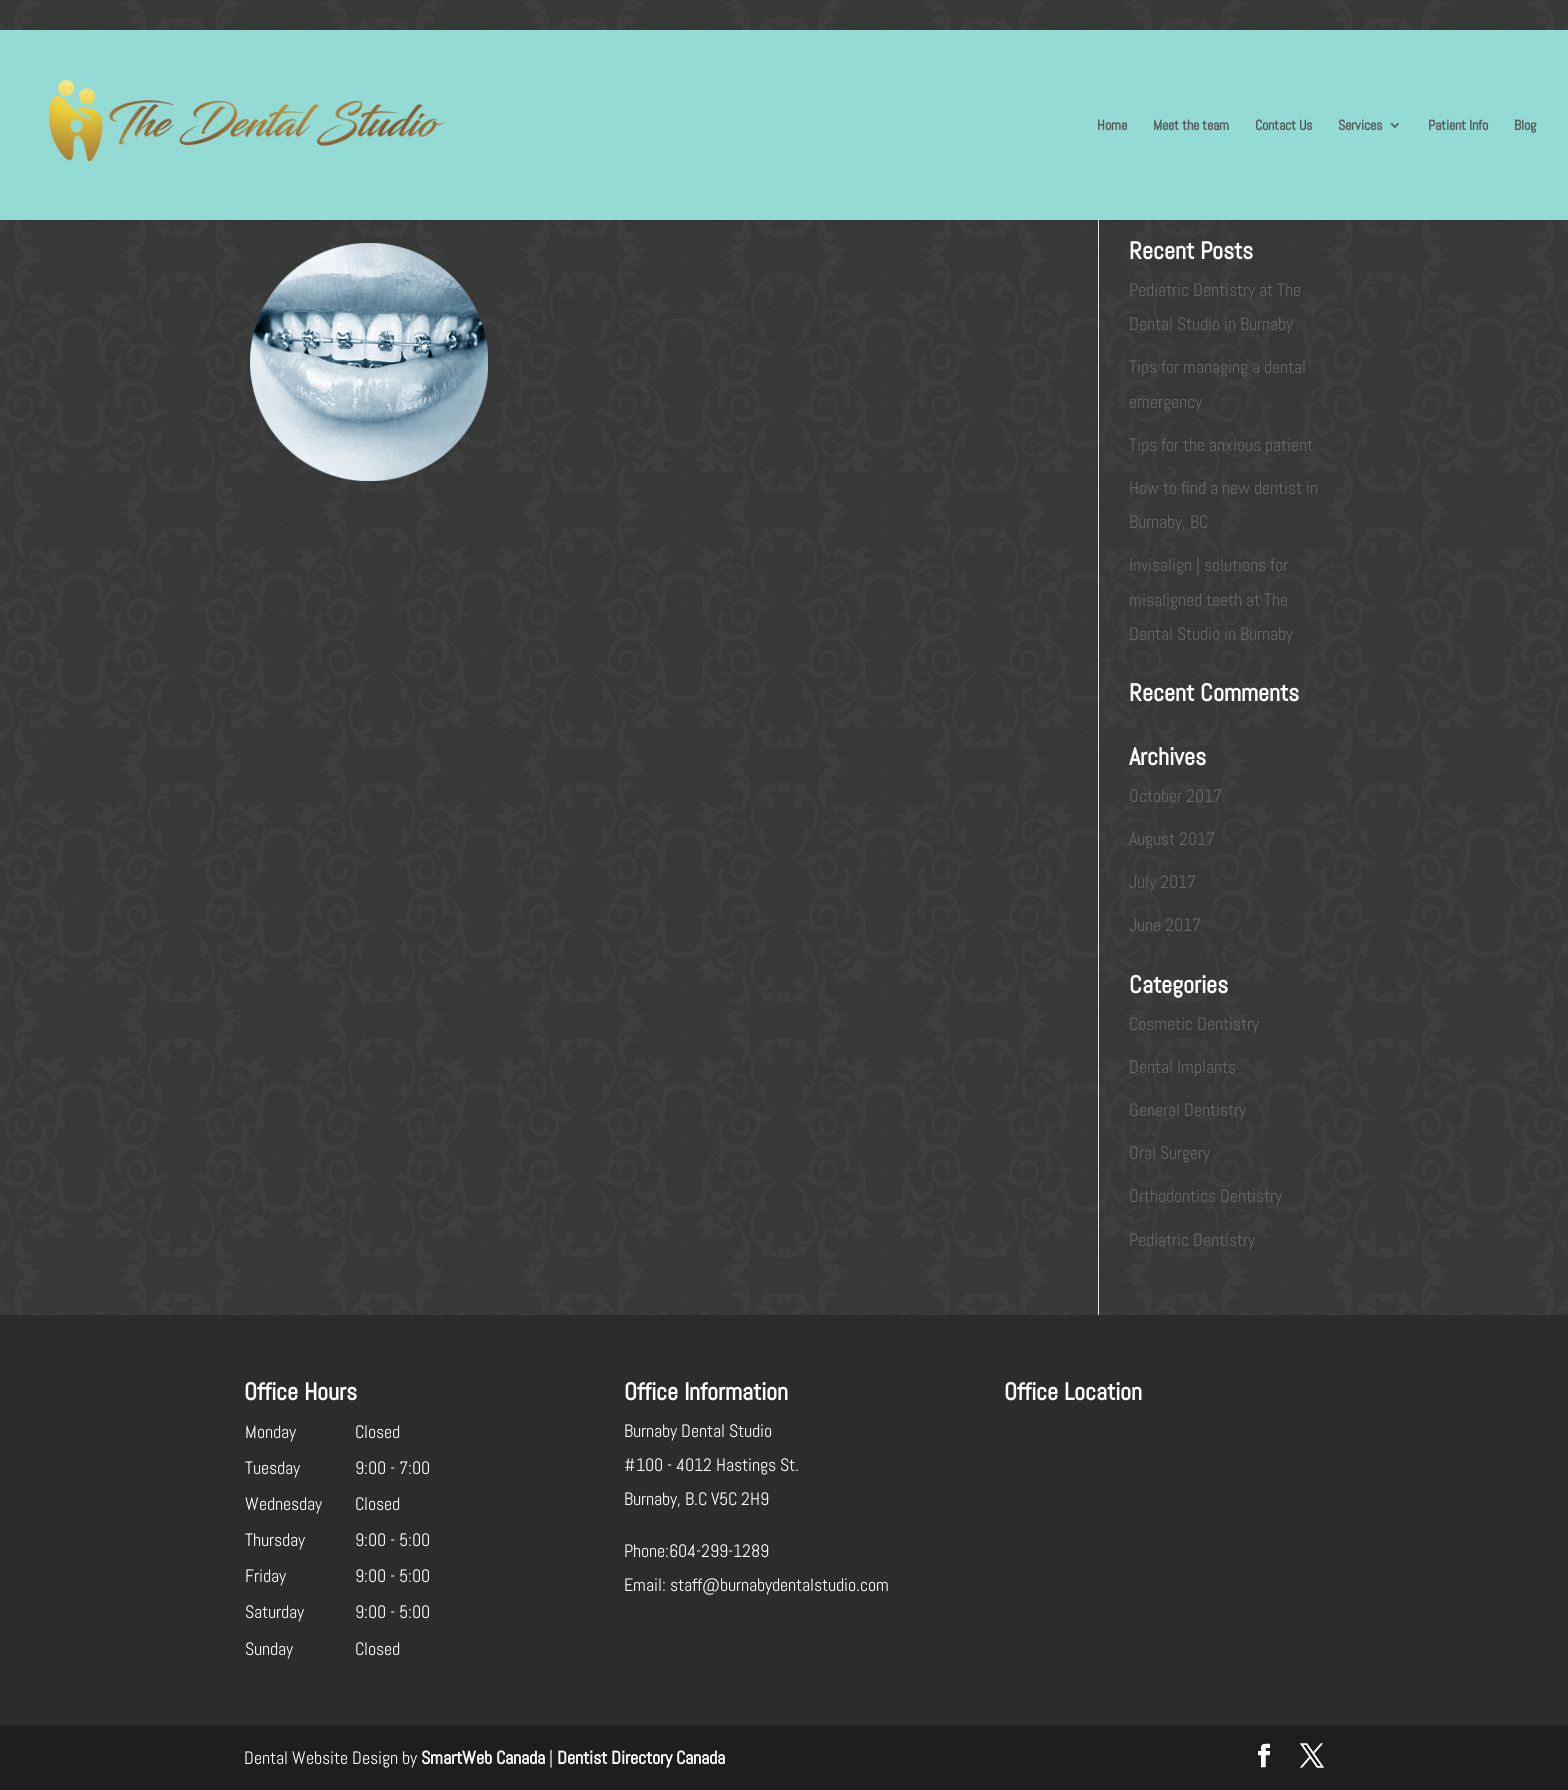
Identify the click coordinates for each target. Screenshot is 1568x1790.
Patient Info (1458, 126)
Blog (1525, 126)
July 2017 (1162, 881)
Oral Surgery (1169, 1152)
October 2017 (1175, 795)
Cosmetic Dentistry (1194, 1023)
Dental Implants (1182, 1066)
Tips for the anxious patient (1221, 444)
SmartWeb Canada (483, 1757)
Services (1360, 126)
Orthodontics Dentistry (1205, 1195)
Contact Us (1283, 126)
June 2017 (1165, 924)
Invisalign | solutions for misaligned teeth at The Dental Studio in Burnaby (1211, 598)
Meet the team (1191, 126)
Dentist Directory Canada (641, 1757)
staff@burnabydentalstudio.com (779, 1584)
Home (1112, 126)
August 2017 (1172, 838)
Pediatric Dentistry (1192, 1239)
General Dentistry (1187, 1109)
